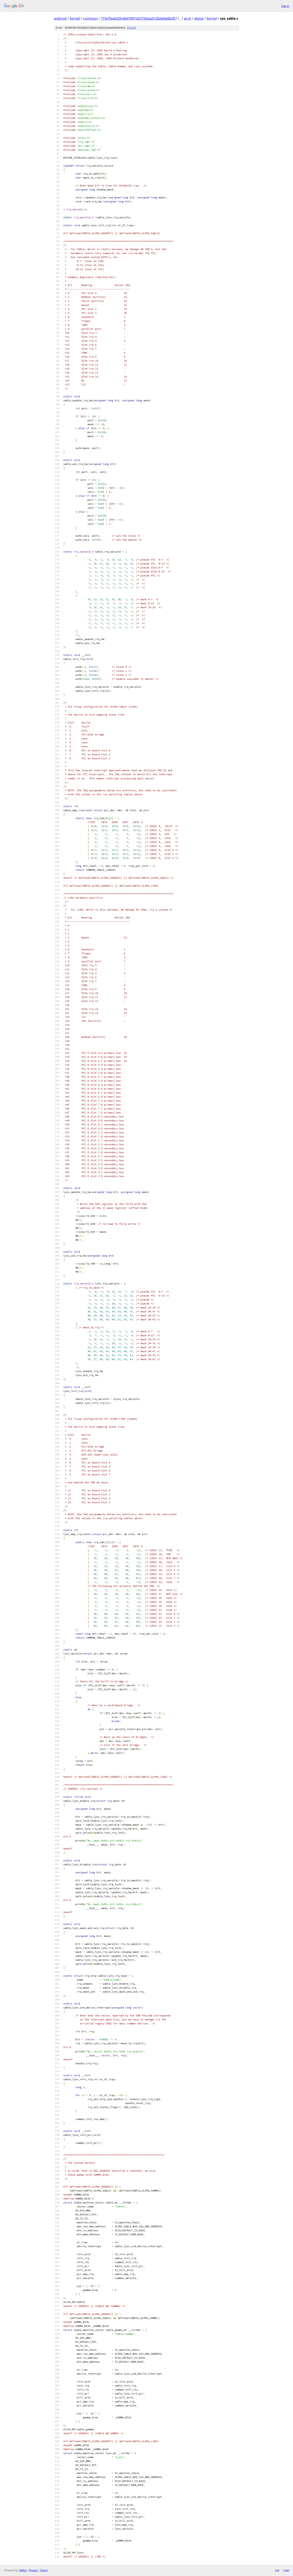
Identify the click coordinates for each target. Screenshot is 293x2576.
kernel (75, 18)
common (90, 18)
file (131, 27)
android (60, 18)
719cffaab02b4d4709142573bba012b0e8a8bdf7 (139, 18)
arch (187, 18)
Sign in (285, 6)
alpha (198, 18)
